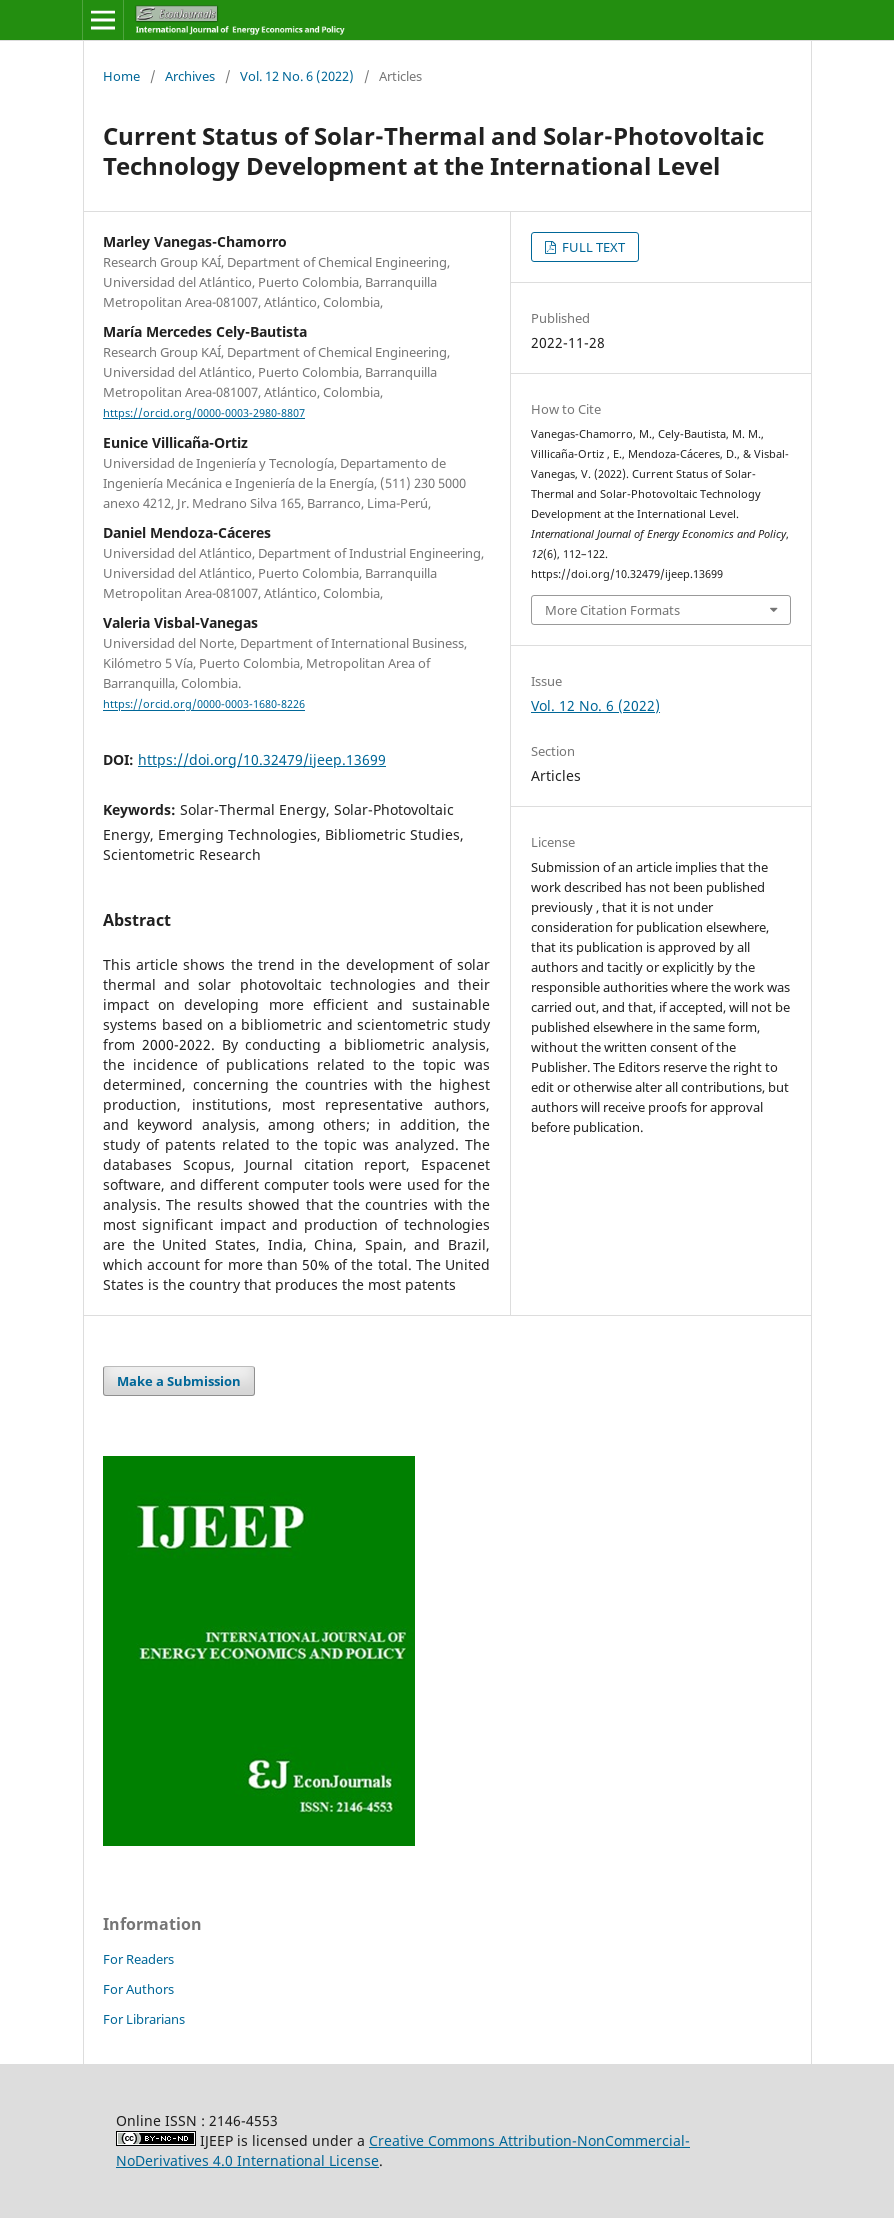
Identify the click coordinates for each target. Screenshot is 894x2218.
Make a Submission (179, 1381)
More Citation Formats (612, 610)
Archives (190, 76)
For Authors (138, 1989)
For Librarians (144, 2019)
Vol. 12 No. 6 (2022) (297, 76)
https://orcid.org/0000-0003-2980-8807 (204, 413)
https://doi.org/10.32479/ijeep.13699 (262, 759)
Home (121, 76)
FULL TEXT (592, 247)
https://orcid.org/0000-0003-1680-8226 (204, 705)
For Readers (138, 1959)
